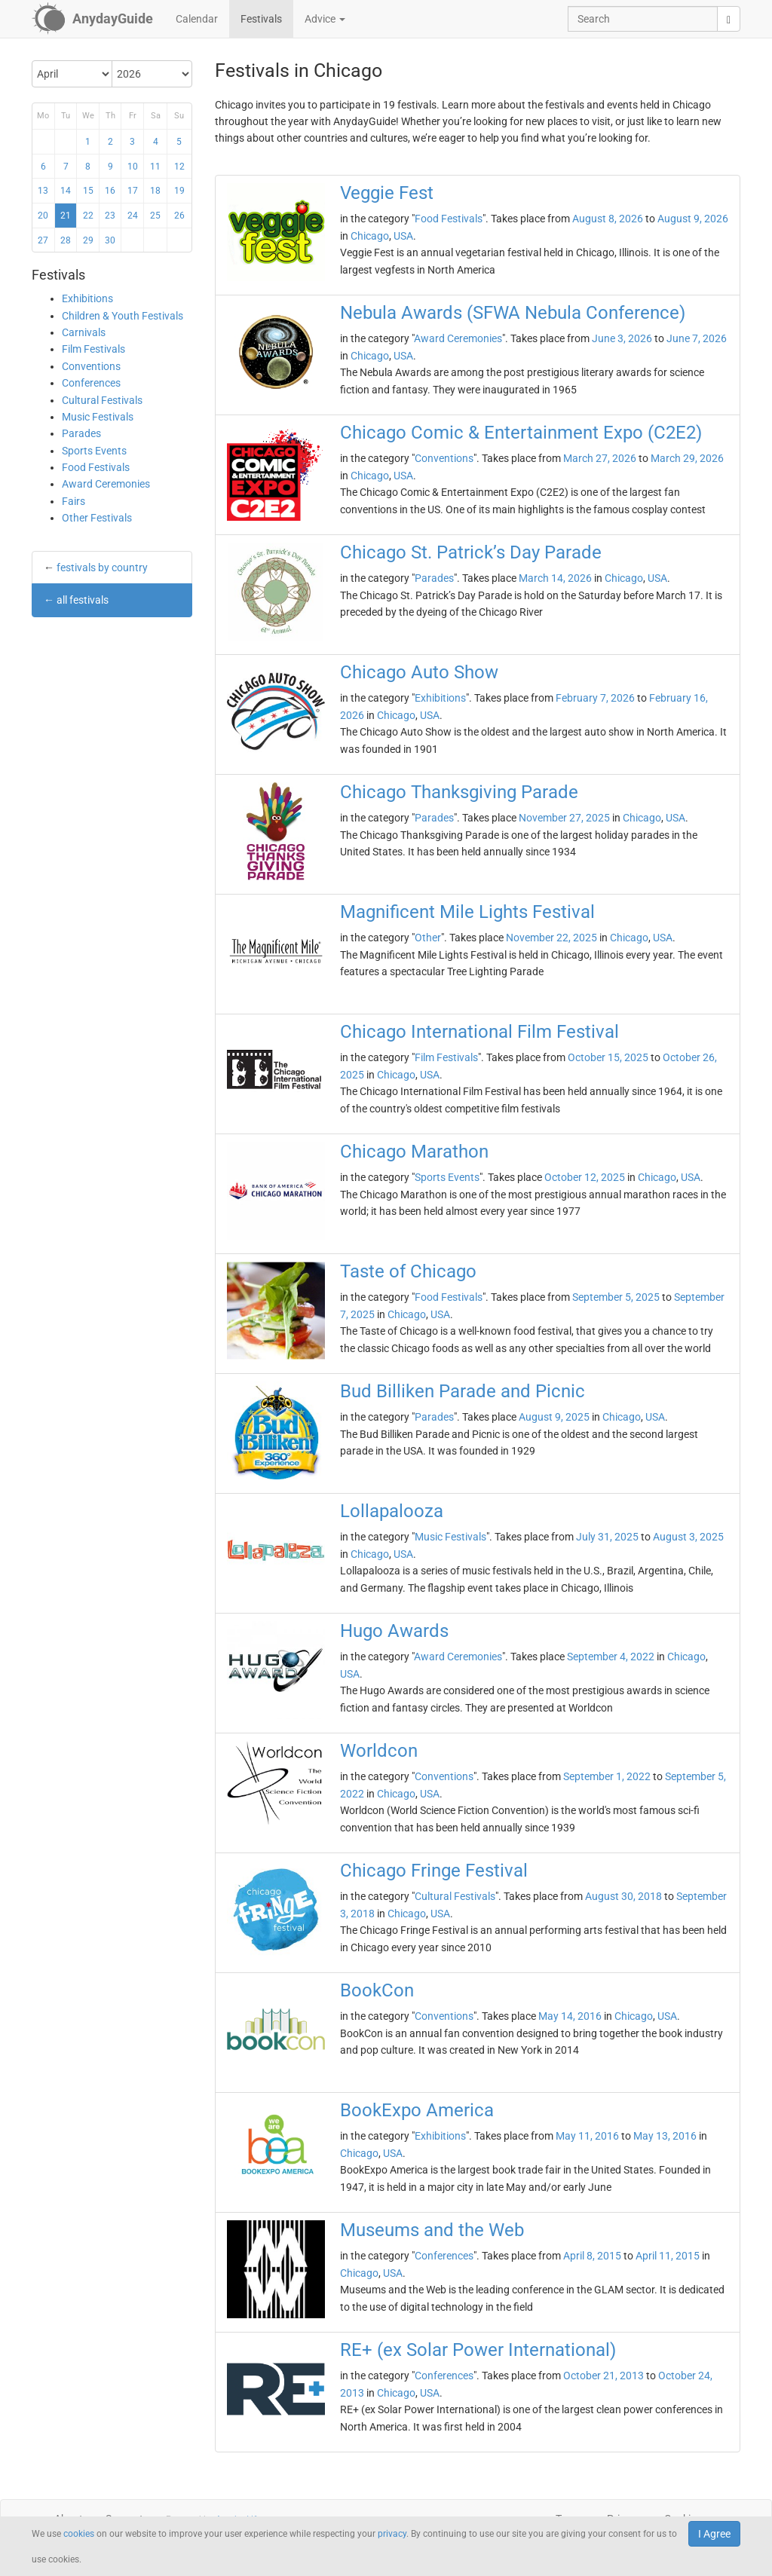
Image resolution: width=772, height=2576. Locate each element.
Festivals (261, 19)
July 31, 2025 (607, 1537)
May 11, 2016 (587, 2136)
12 (179, 166)
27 (43, 240)
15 (88, 190)
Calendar (197, 19)
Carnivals (84, 332)
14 (65, 190)
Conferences (91, 383)
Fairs (73, 501)
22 (88, 215)
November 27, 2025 (564, 818)
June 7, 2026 (696, 338)
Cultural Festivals (102, 400)
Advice (325, 19)
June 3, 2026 (622, 338)
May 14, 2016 (570, 2016)
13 (43, 190)
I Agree (714, 2534)
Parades (81, 433)
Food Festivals (96, 467)
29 (88, 240)
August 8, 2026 (607, 219)
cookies (78, 2534)
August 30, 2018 (623, 1896)
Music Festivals (97, 417)
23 (110, 215)
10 (132, 166)
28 (65, 240)
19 (179, 190)
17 (132, 190)
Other (428, 938)
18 (155, 190)
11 (155, 166)
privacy (392, 2534)
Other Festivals (97, 518)
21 (65, 215)
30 (110, 240)
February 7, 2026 (595, 698)
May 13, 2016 (665, 2136)
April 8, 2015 (592, 2256)
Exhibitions (87, 298)
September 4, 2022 (610, 1657)
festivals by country (102, 567)
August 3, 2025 (688, 1537)
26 (179, 215)
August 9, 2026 (692, 219)
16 (110, 190)
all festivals (83, 600)
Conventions (91, 366)
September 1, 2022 (607, 1776)
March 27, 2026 (599, 458)
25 (155, 215)
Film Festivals (93, 349)
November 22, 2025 (551, 938)
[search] (728, 19)
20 (43, 215)
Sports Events (94, 451)
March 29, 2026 (687, 458)
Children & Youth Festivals (122, 316)
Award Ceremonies (106, 484)
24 (132, 215)
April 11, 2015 (668, 2256)
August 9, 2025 (554, 1417)
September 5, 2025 (616, 1297)
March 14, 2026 (555, 578)
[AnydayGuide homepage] (92, 19)
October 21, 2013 (603, 2375)
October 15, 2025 (608, 1057)
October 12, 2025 (584, 1177)
